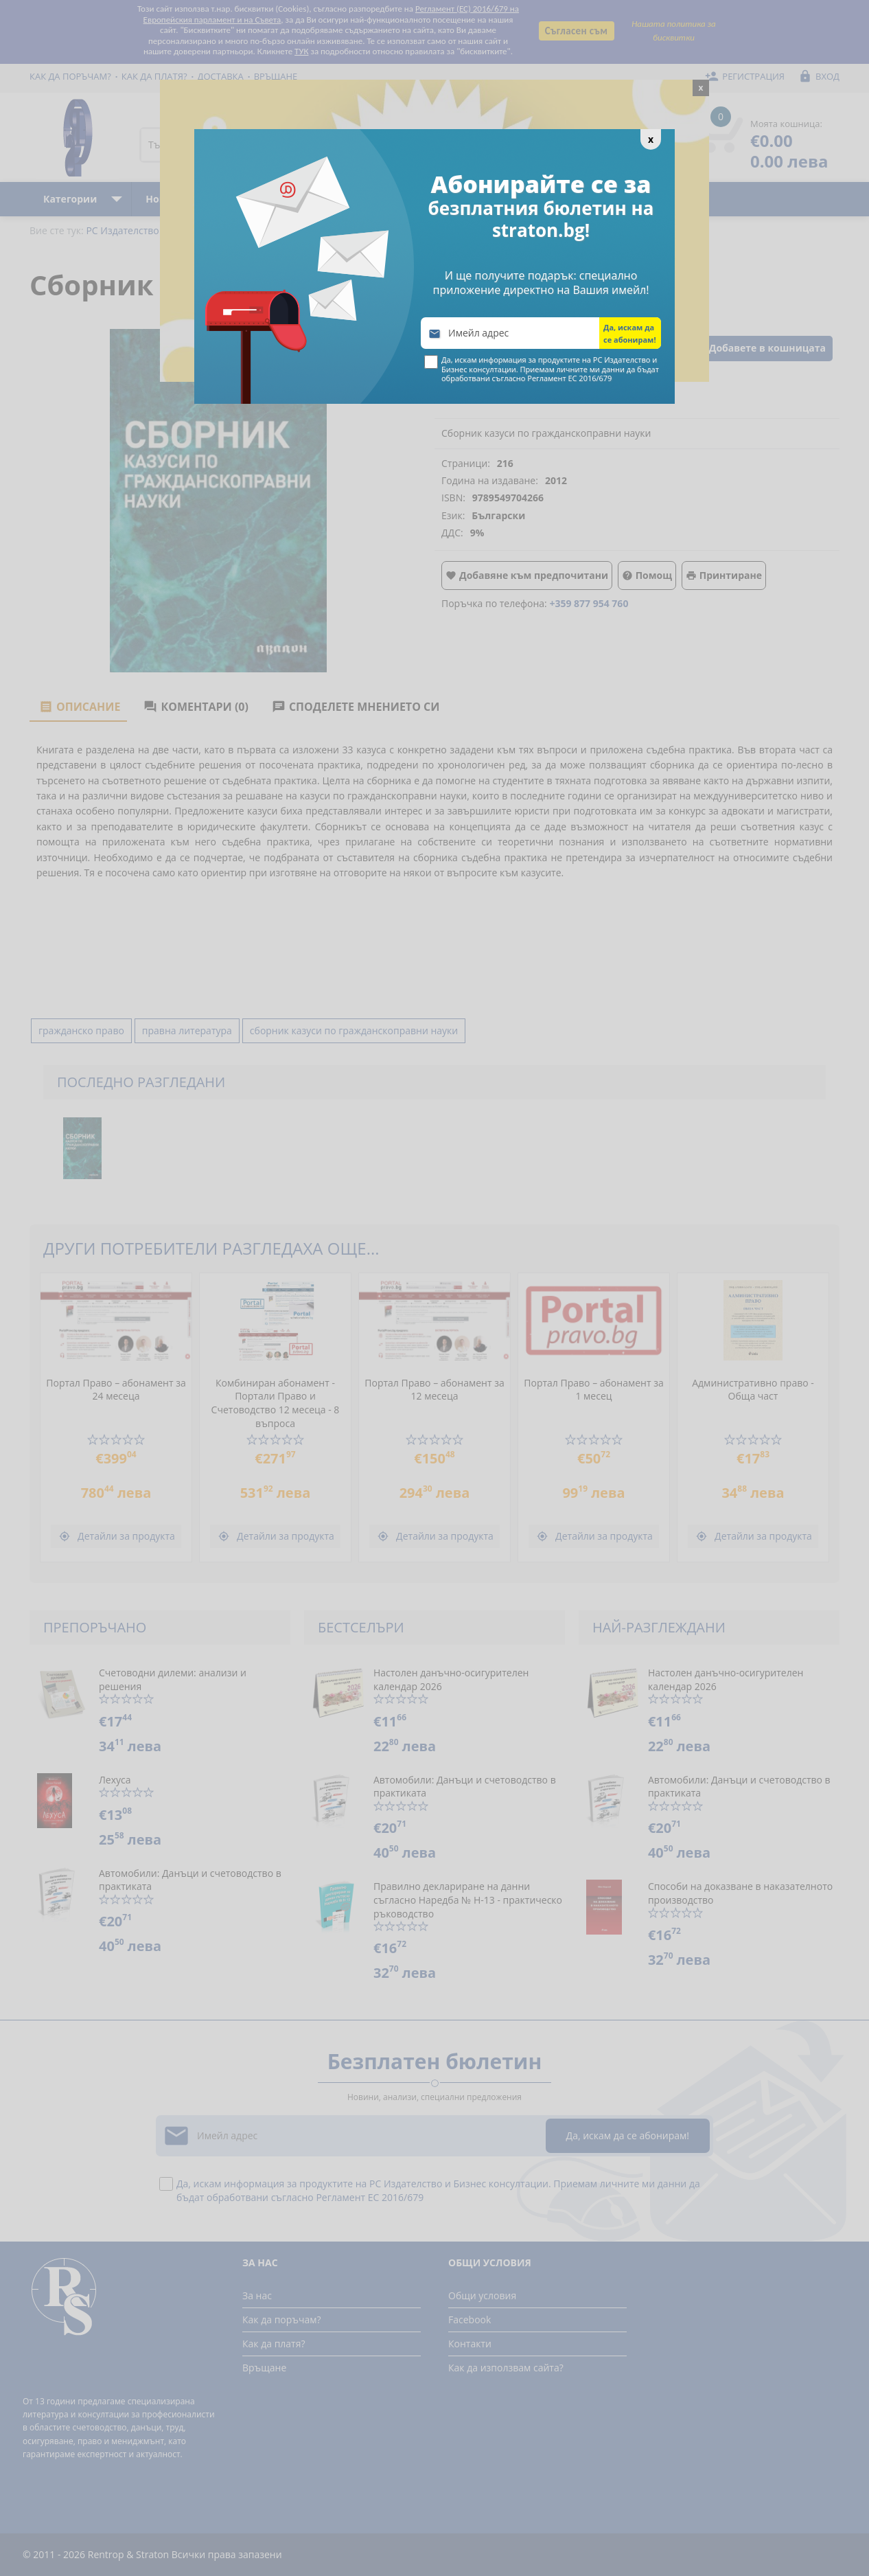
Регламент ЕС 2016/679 (569, 378)
